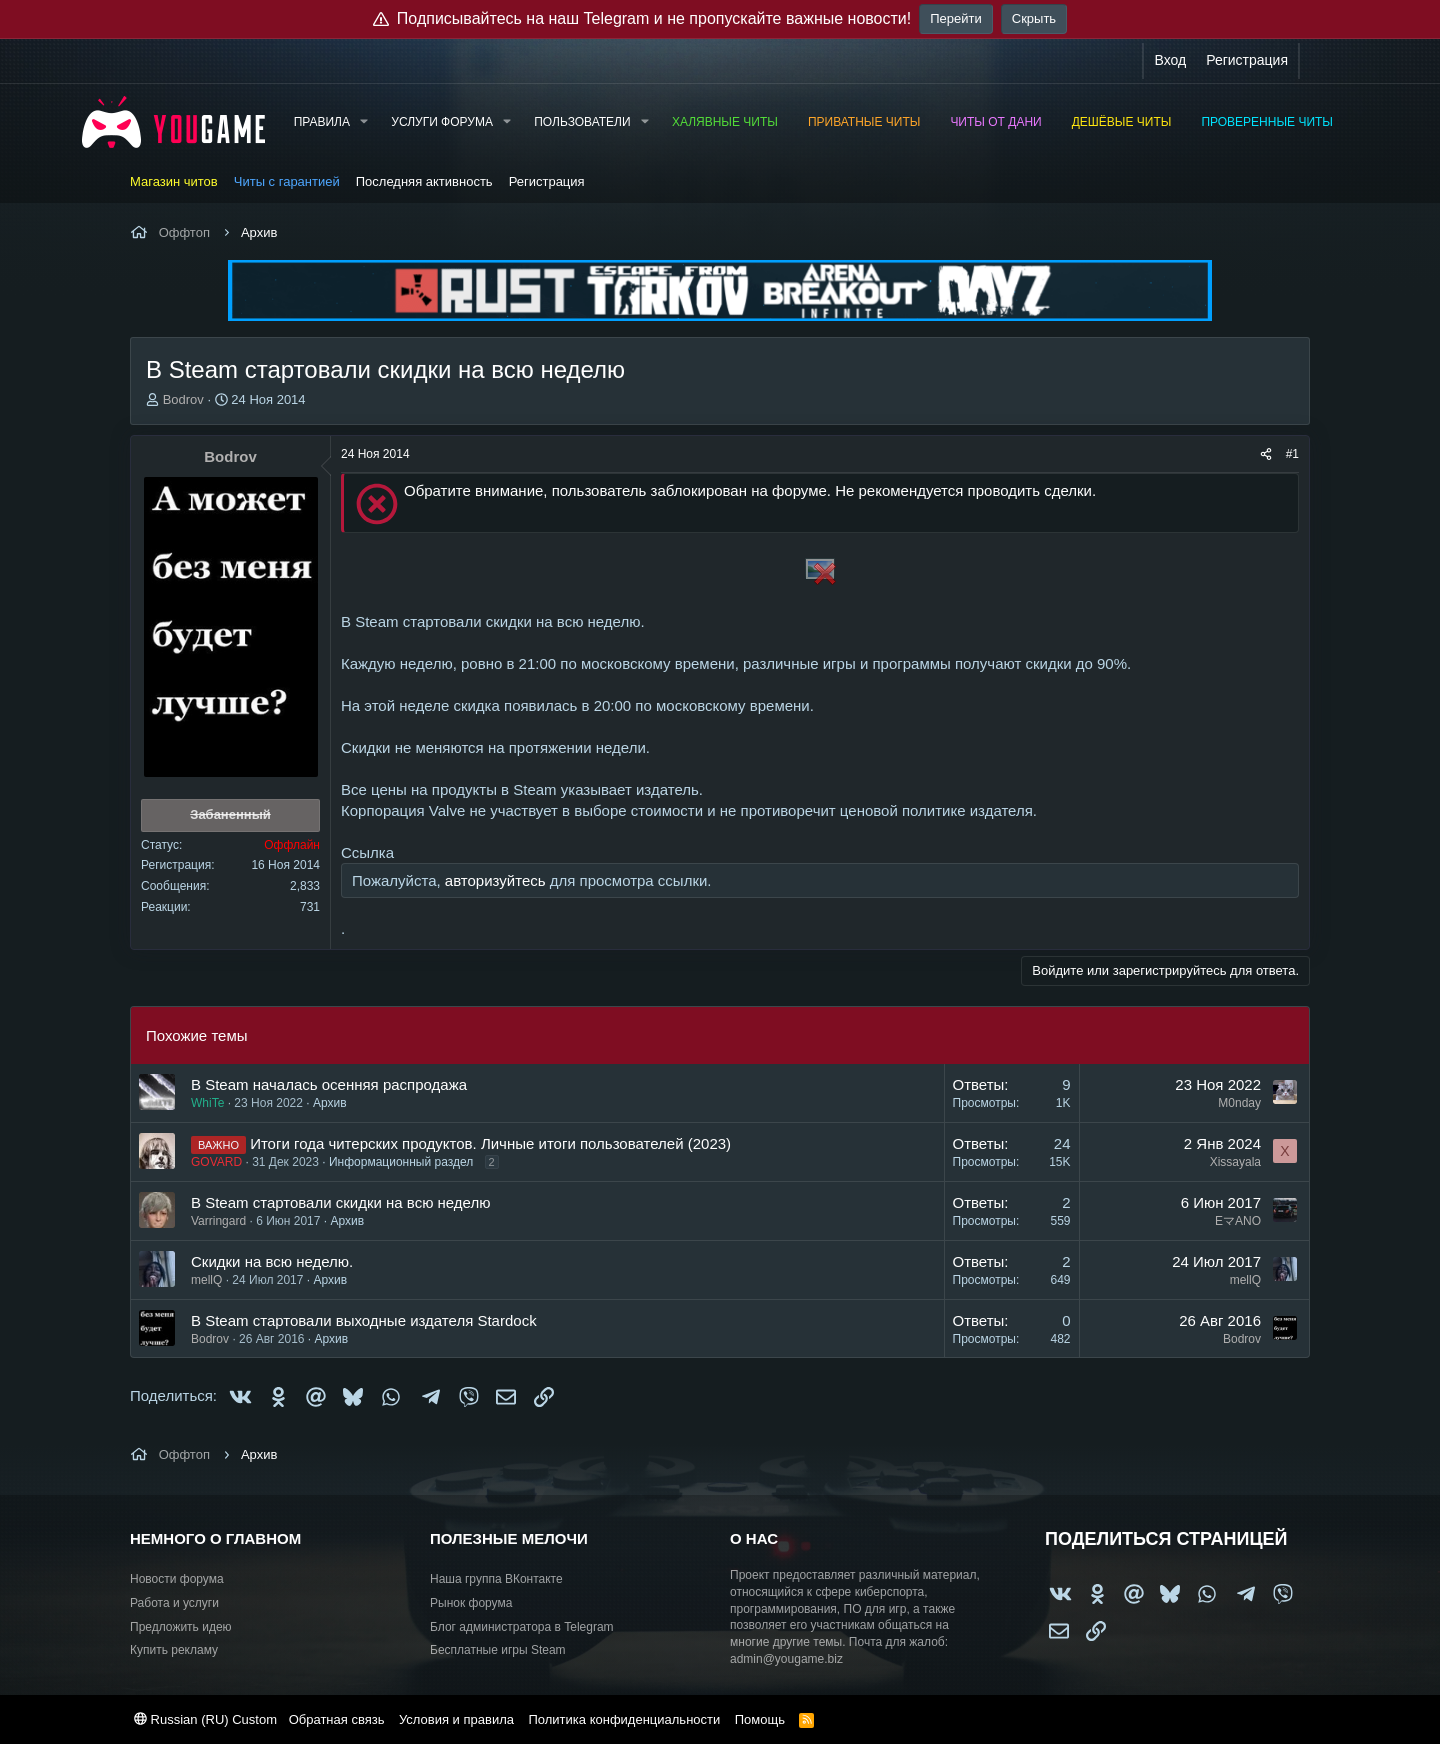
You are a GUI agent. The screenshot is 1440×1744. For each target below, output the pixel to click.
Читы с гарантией (287, 181)
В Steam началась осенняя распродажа (329, 1084)
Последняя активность (424, 181)
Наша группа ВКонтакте (496, 1579)
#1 (1292, 454)
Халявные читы (725, 122)
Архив (330, 1103)
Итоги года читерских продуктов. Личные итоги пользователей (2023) (490, 1143)
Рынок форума (471, 1603)
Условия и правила (456, 1719)
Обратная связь (337, 1719)
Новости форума (177, 1579)
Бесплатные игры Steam (498, 1650)
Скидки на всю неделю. (272, 1261)
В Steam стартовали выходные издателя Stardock (364, 1320)
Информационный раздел (401, 1162)
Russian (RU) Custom (205, 1719)
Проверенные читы (1267, 122)
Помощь (760, 1719)
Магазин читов (174, 181)
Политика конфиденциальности (624, 1719)
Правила (322, 122)
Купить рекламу (174, 1650)
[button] (364, 122)
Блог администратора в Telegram (522, 1627)
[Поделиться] (1266, 454)
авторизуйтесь (495, 880)
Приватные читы (864, 122)
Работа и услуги (174, 1603)
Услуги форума (442, 122)
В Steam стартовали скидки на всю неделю (340, 1202)
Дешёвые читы (1122, 122)
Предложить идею (181, 1627)
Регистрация (547, 181)
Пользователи (582, 122)
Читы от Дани (995, 122)
